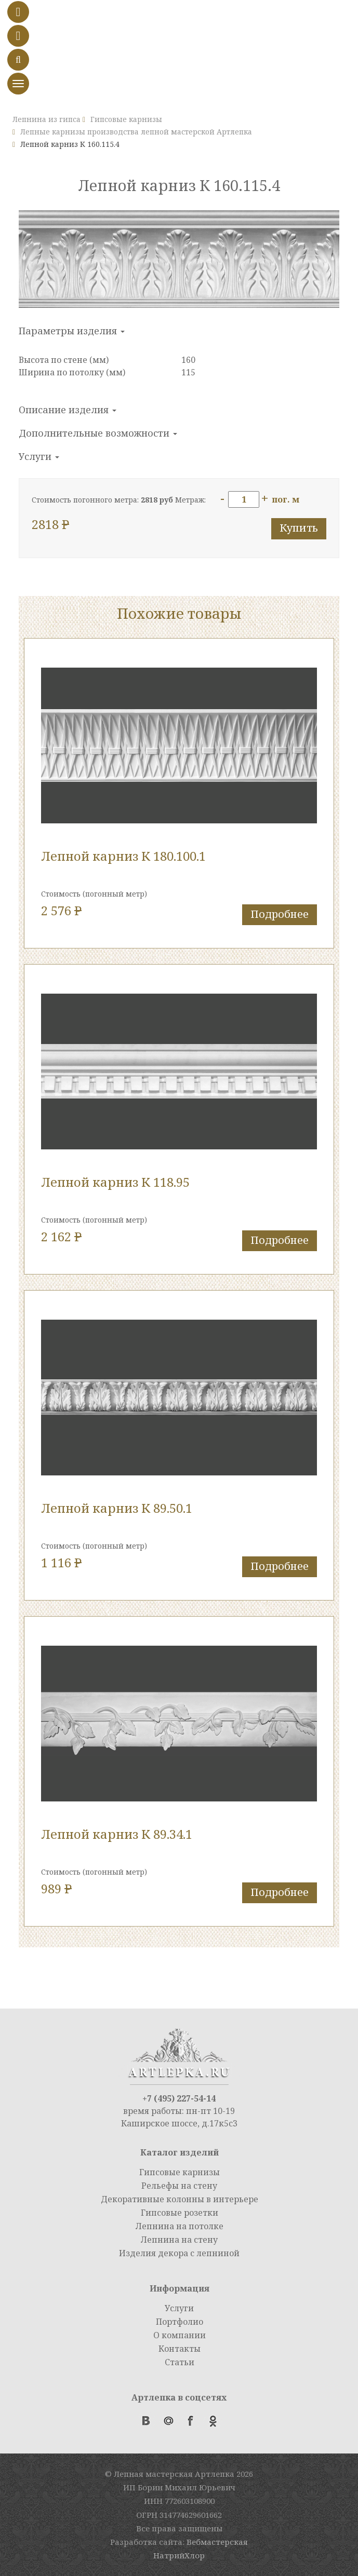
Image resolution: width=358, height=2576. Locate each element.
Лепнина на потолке (179, 2226)
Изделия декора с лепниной (179, 2253)
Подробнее (279, 914)
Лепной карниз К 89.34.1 (116, 1833)
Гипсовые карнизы (179, 2172)
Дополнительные (98, 433)
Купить (299, 528)
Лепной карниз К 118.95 (115, 1181)
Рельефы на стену (179, 2185)
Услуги (39, 456)
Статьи (179, 2362)
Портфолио (179, 2321)
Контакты (179, 2348)
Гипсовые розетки (179, 2212)
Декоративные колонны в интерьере (179, 2199)
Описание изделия (67, 409)
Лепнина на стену (179, 2239)
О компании (179, 2335)
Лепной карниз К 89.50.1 (116, 1507)
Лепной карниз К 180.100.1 (123, 855)
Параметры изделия (72, 330)
